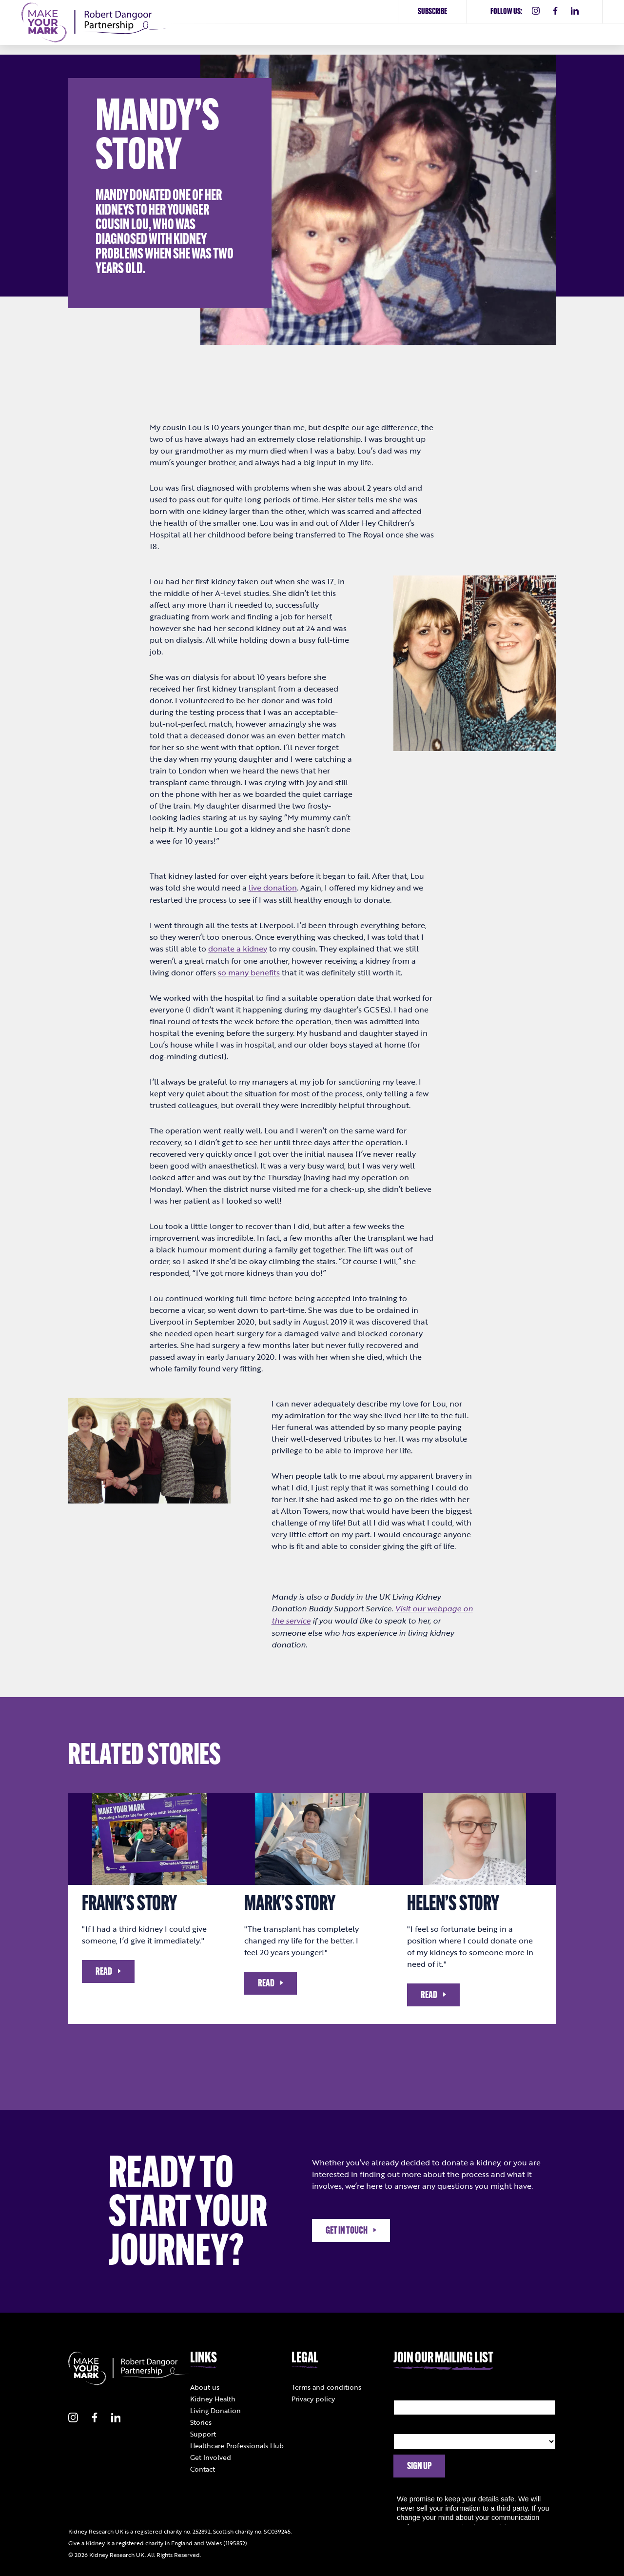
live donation (273, 887)
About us (204, 2385)
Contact (202, 2467)
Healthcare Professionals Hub (237, 2443)
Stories (201, 2420)
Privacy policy (313, 2397)
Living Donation (215, 2408)
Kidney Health (212, 2397)
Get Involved (210, 2455)
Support (203, 2432)
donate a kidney (237, 948)
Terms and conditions (326, 2385)
